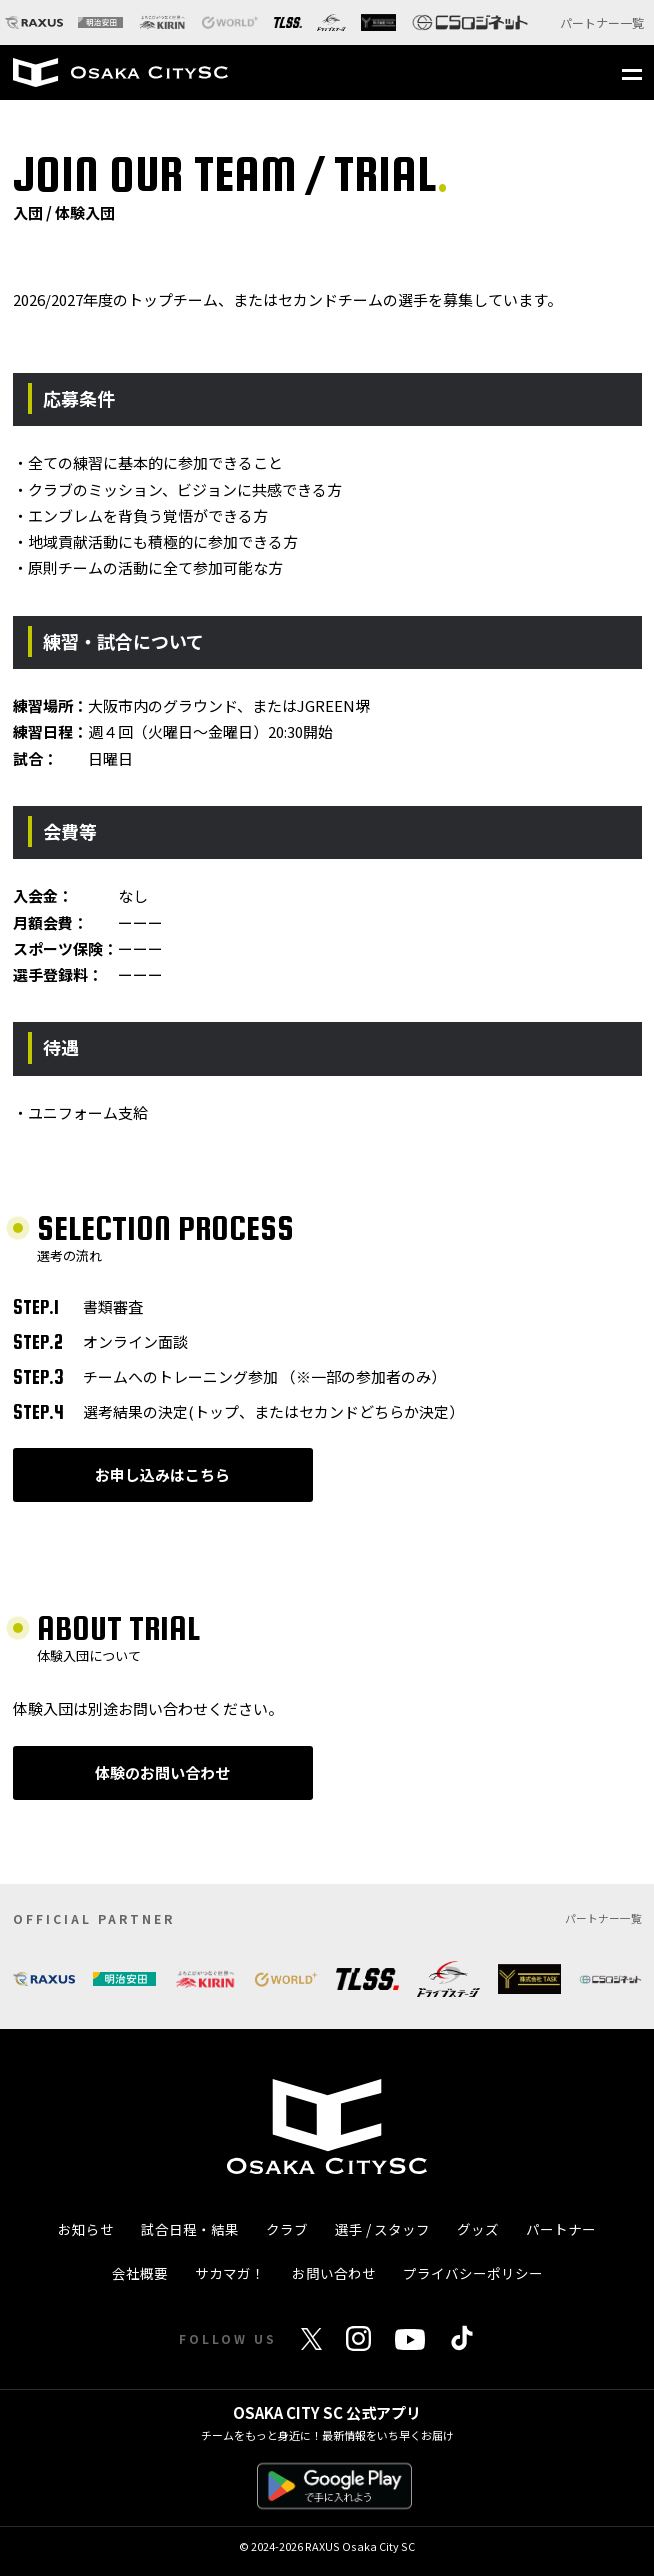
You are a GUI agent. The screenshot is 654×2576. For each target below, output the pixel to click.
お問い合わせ (334, 2273)
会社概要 (140, 2273)
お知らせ (86, 2229)
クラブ (287, 2229)
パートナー (561, 2229)
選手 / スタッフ (382, 2229)
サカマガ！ (230, 2273)
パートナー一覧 (602, 22)
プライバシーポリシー (473, 2273)
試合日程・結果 (190, 2229)
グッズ (478, 2229)
